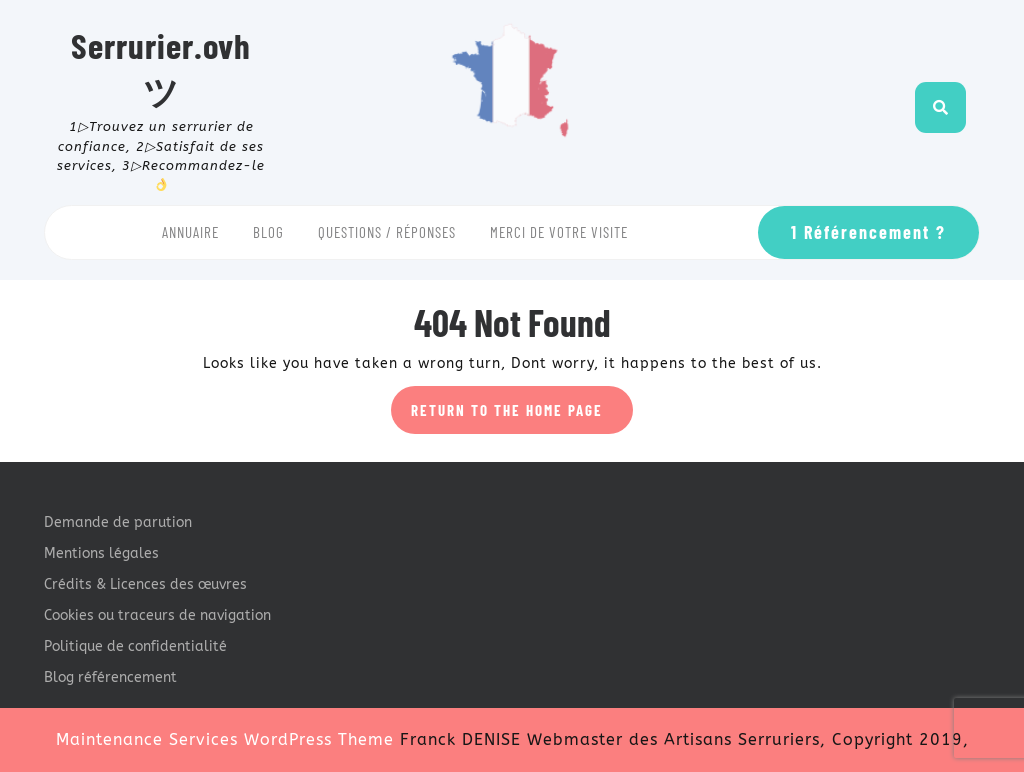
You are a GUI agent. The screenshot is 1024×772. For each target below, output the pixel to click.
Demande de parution (118, 522)
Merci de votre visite (559, 232)
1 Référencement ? (868, 232)
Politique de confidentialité (135, 646)
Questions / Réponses (387, 232)
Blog (268, 232)
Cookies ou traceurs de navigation (157, 615)
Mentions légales (101, 553)
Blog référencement (110, 677)
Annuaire (190, 232)
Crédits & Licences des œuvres (145, 584)
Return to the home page (522, 416)
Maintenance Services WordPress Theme (225, 739)
